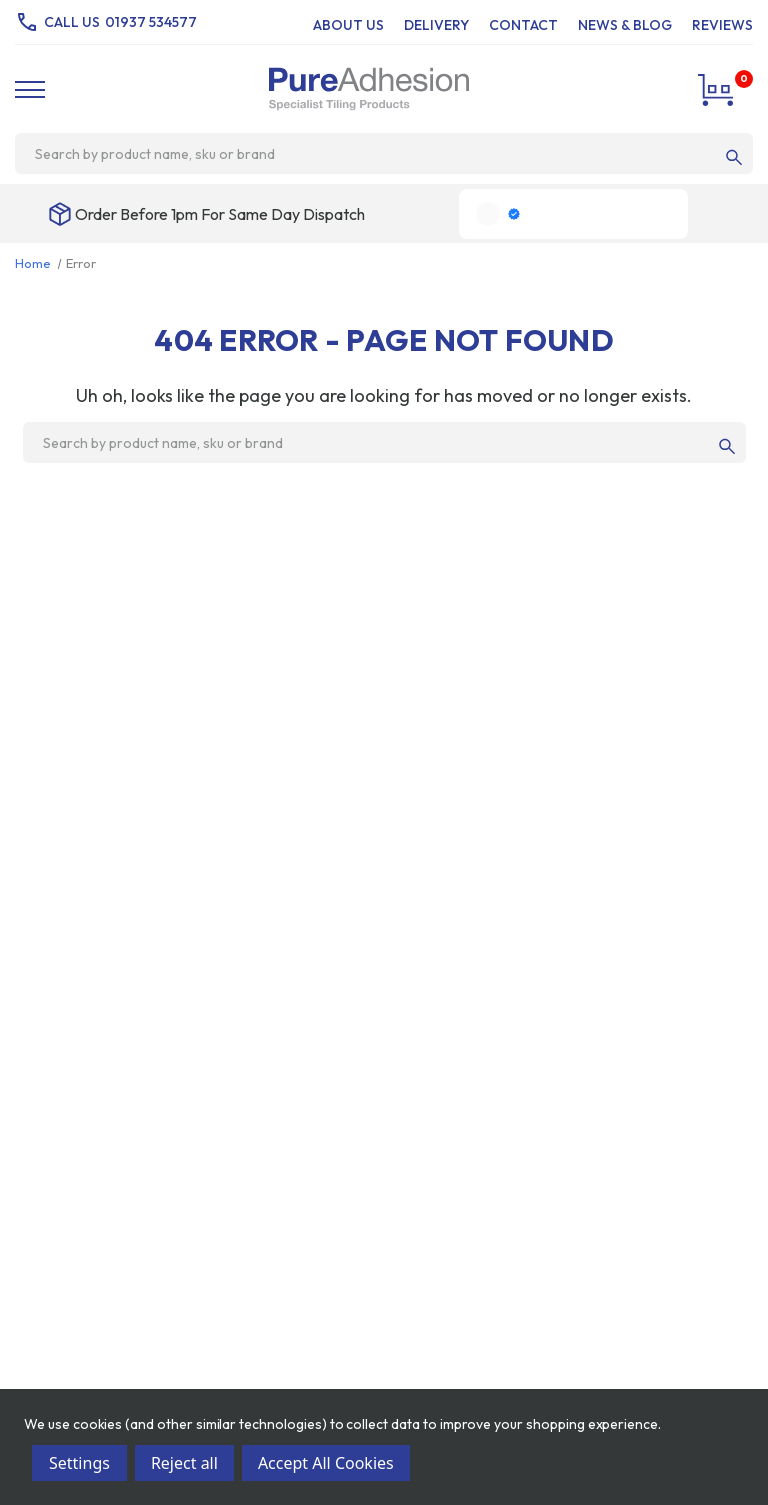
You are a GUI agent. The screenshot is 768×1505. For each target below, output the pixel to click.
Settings (79, 1463)
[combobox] (375, 154)
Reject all (184, 1463)
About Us (348, 25)
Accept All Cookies (326, 1463)
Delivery (436, 25)
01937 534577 (151, 22)
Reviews (722, 25)
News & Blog (625, 25)
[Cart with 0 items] (718, 89)
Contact (523, 25)
